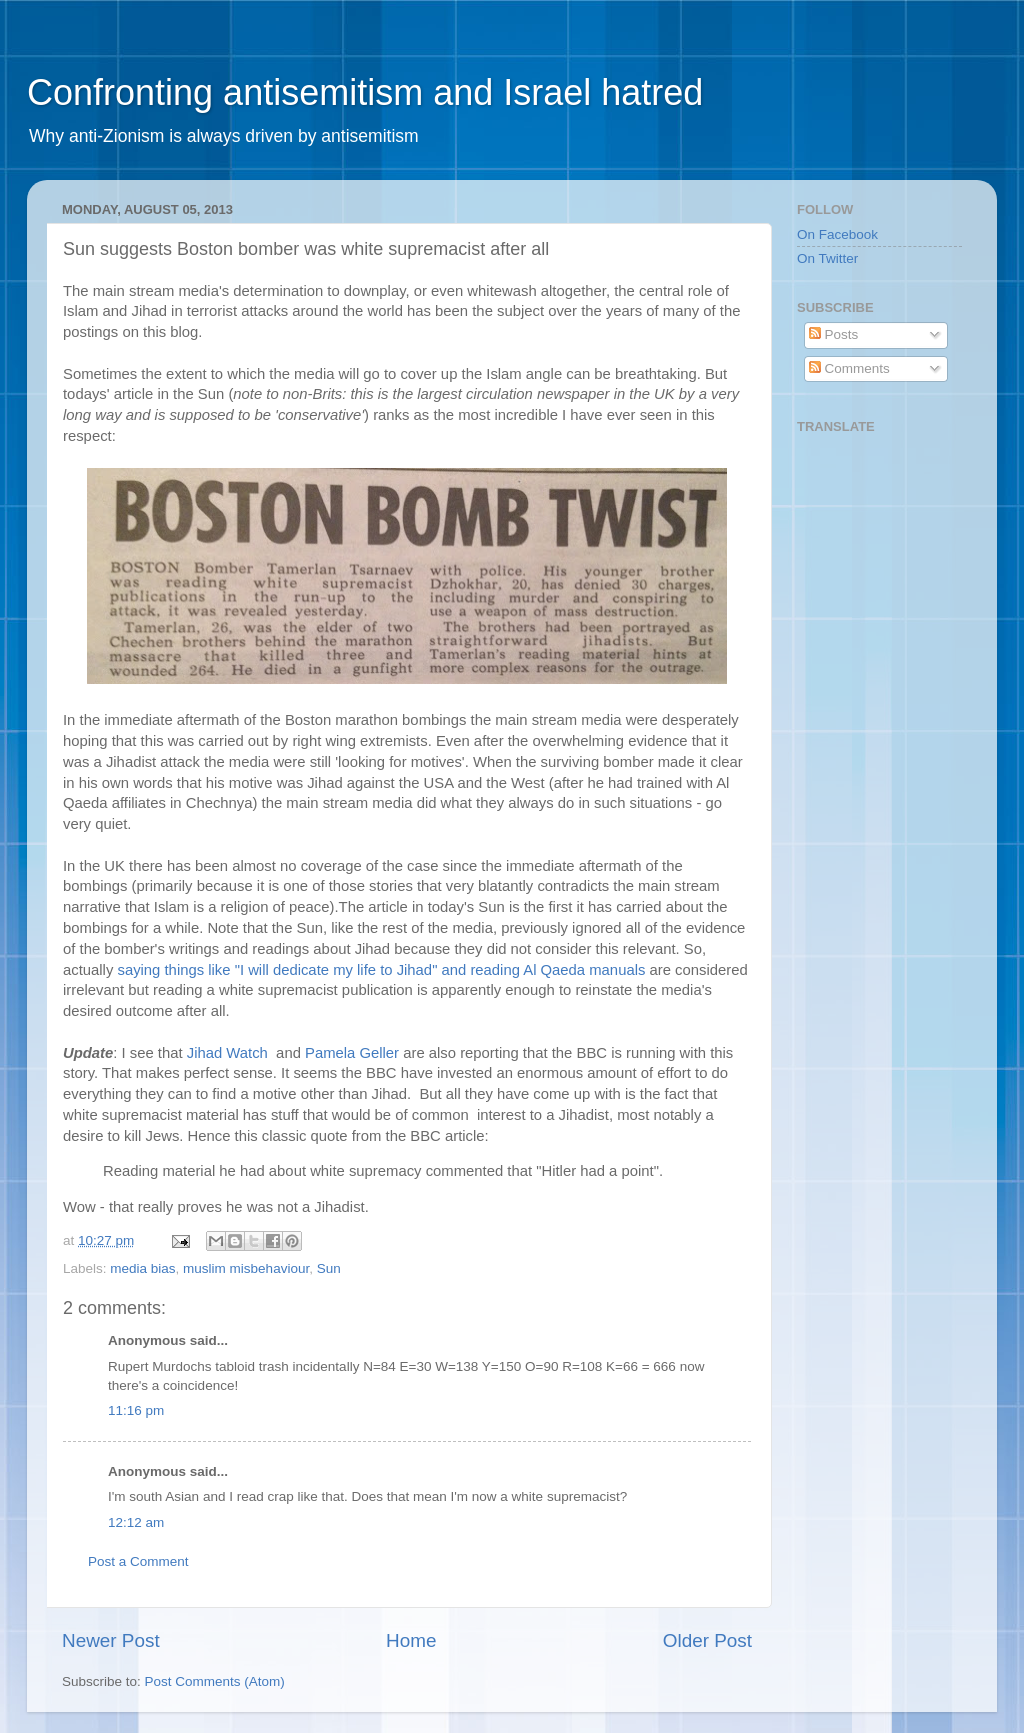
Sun (329, 1268)
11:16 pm (136, 1410)
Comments (849, 368)
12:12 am (136, 1522)
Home (411, 1640)
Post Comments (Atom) (215, 1681)
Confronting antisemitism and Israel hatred (365, 92)
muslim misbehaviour (246, 1268)
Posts (834, 334)
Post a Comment (138, 1561)
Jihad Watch (229, 1053)
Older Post (707, 1640)
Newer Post (111, 1640)
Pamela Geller (352, 1053)
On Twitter (827, 258)
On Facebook (837, 234)
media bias (142, 1268)
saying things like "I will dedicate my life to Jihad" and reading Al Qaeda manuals (381, 970)
